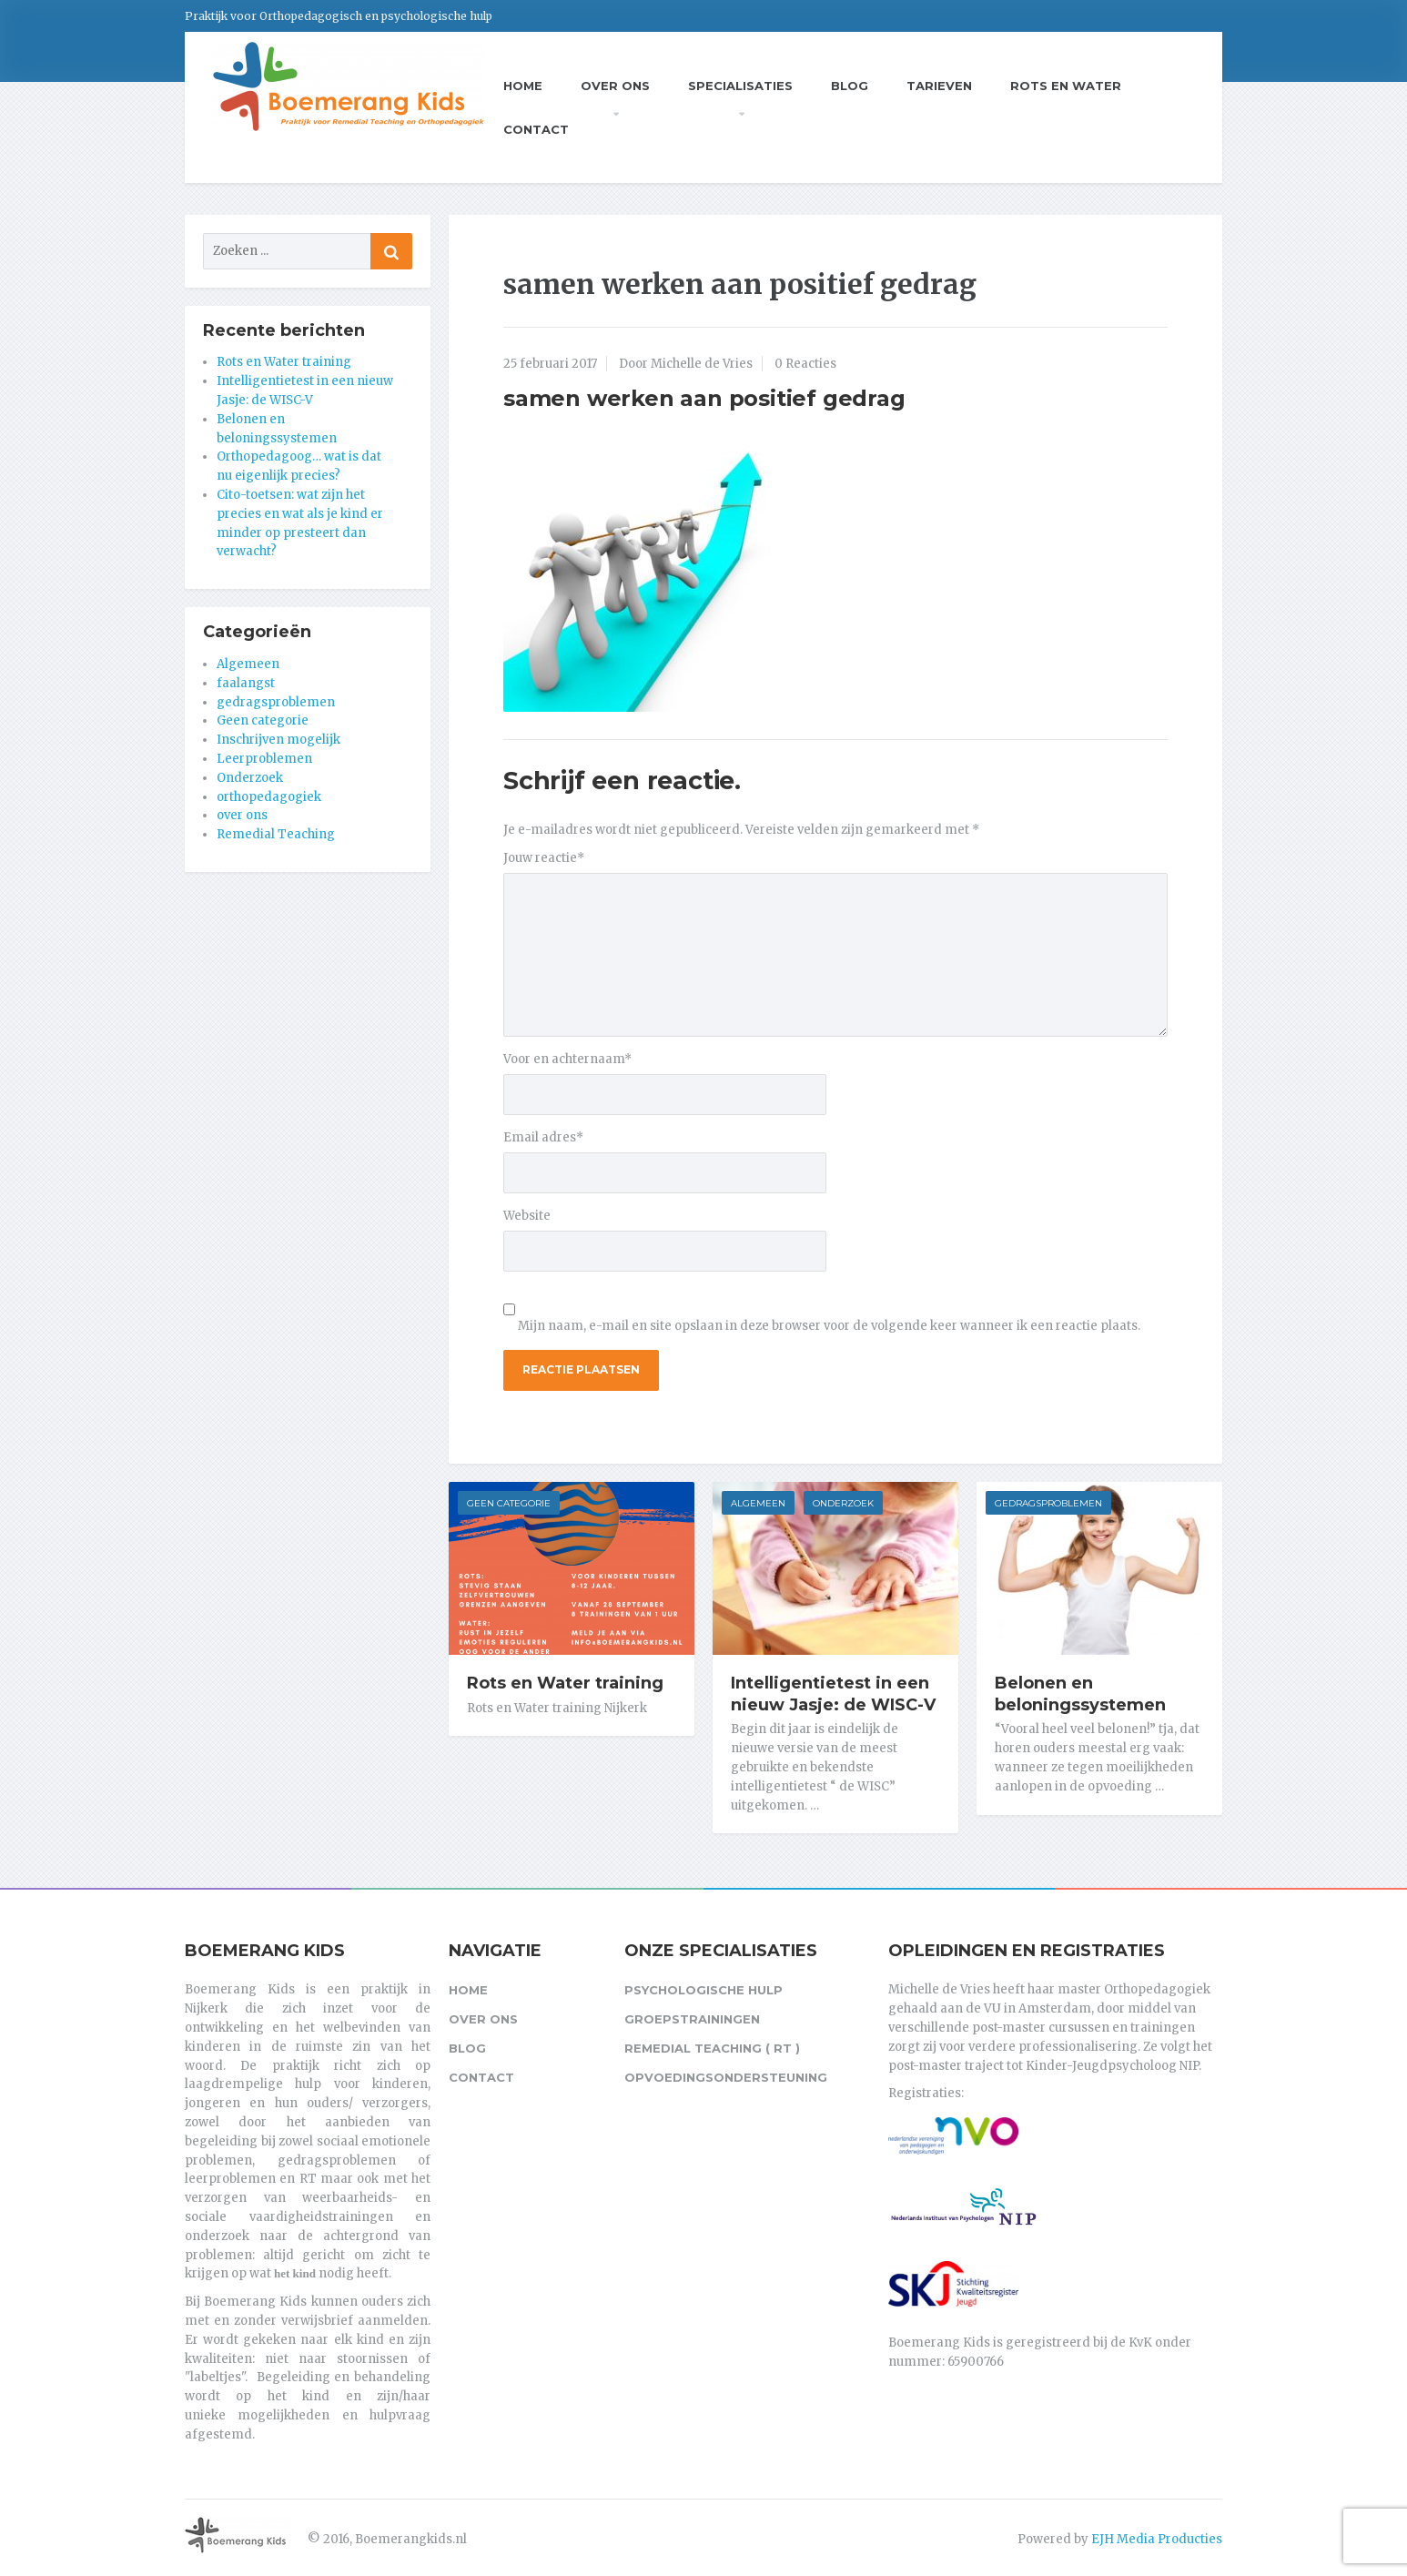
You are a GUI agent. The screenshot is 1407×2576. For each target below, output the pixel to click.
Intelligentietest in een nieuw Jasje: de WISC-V (833, 1694)
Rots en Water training (565, 1683)
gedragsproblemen (1048, 1503)
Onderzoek (843, 1503)
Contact (536, 129)
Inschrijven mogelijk (278, 739)
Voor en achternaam (567, 1059)
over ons (242, 815)
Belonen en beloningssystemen (1080, 1694)
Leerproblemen (264, 758)
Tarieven (939, 85)
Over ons (615, 85)
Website (527, 1215)
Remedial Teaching (276, 834)
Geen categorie (509, 1503)
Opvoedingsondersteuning (725, 2077)
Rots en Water (1065, 85)
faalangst (246, 683)
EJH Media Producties (1156, 2539)
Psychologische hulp (703, 1990)
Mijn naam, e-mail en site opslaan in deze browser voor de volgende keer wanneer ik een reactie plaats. (829, 1326)
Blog (849, 85)
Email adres (543, 1137)
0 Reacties (805, 363)
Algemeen (758, 1503)
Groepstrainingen (692, 2019)
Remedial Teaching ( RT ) (712, 2048)
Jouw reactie (543, 858)
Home (522, 85)
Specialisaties (740, 85)
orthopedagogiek (269, 797)
